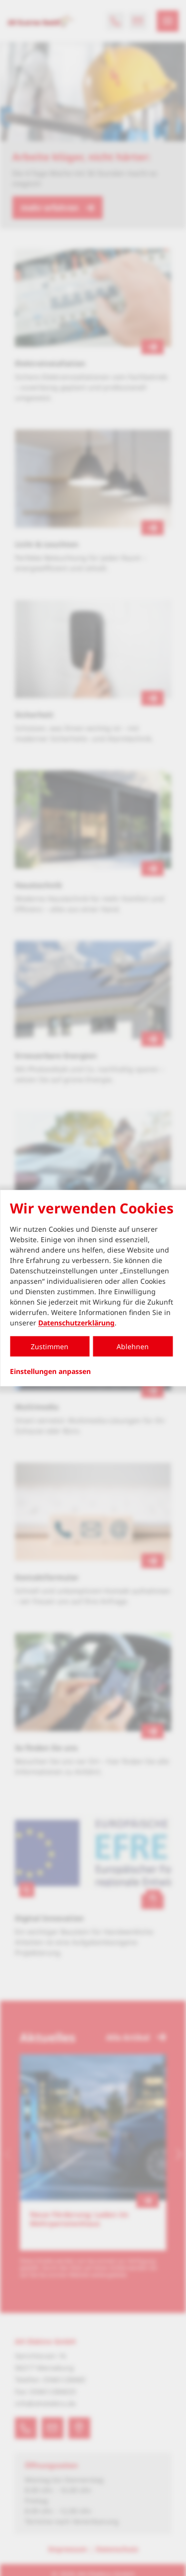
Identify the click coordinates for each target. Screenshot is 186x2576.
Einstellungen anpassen (50, 1371)
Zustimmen (49, 1346)
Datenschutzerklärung (76, 1322)
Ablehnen (133, 1346)
